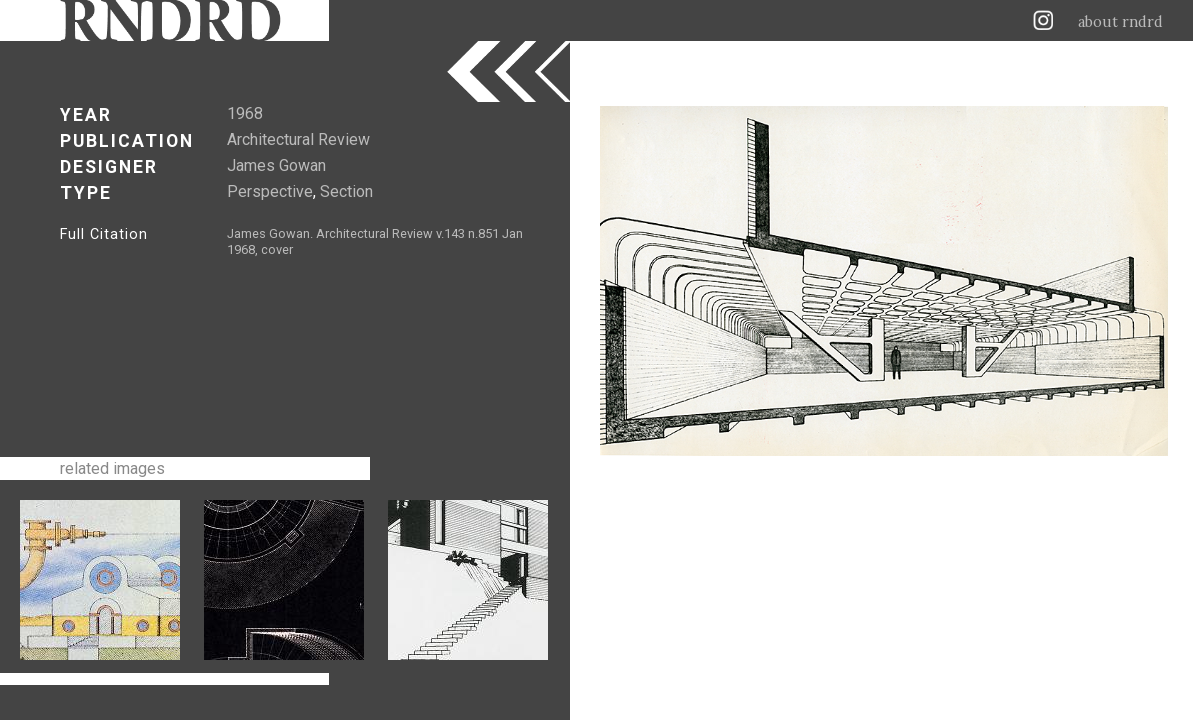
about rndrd (1120, 22)
